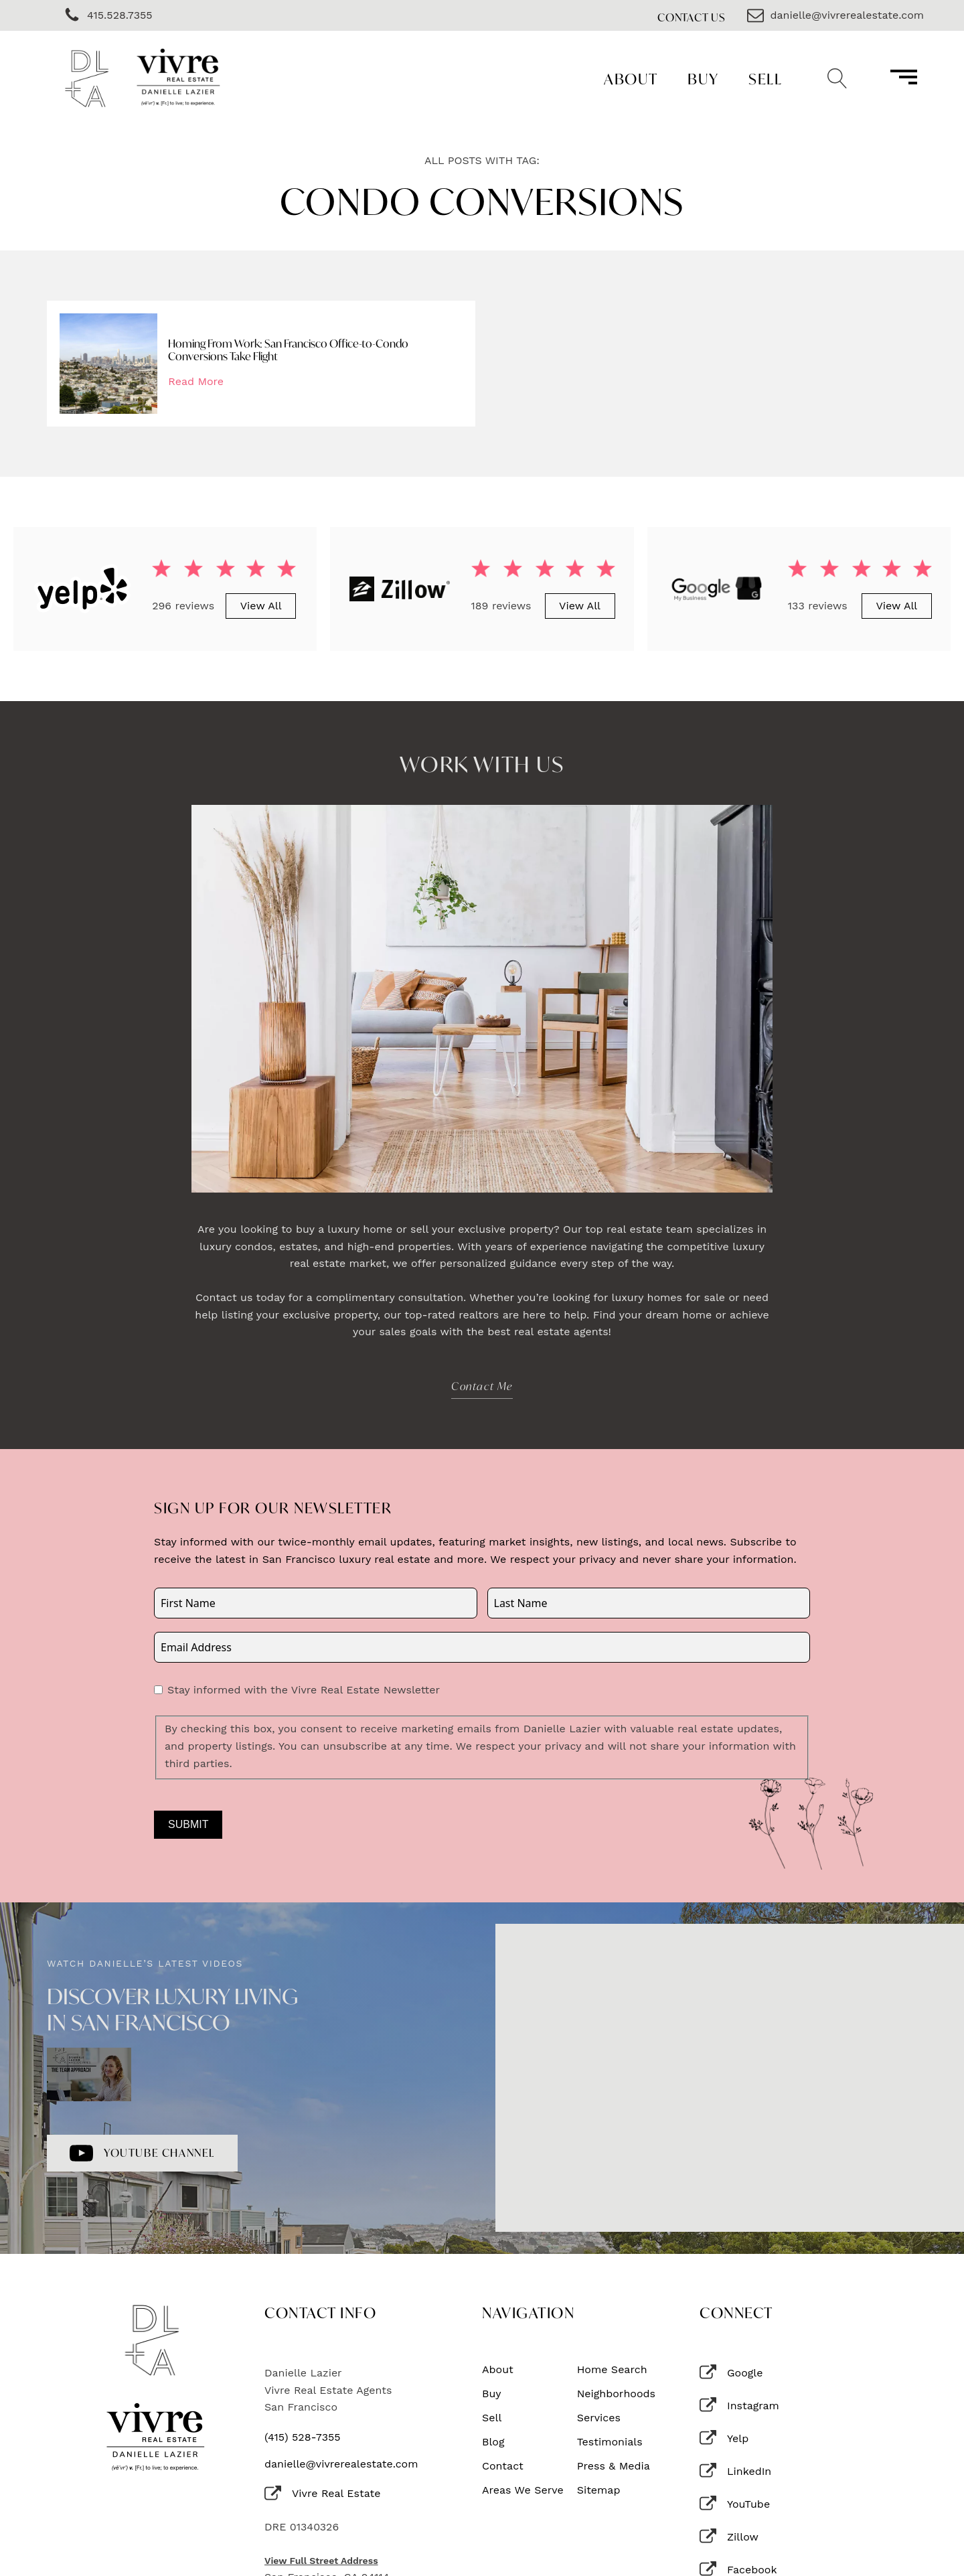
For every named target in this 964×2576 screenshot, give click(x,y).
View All (261, 605)
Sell (765, 78)
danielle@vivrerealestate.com (341, 2464)
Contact (503, 2466)
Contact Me (482, 1386)
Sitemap (599, 2490)
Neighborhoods (616, 2394)
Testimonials (610, 2442)
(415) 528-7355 (302, 2437)
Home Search (612, 2369)
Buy (703, 78)
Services (599, 2418)
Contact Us (691, 17)
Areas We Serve (523, 2490)
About (631, 78)
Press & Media (613, 2466)
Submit (188, 1824)
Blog (493, 2442)
